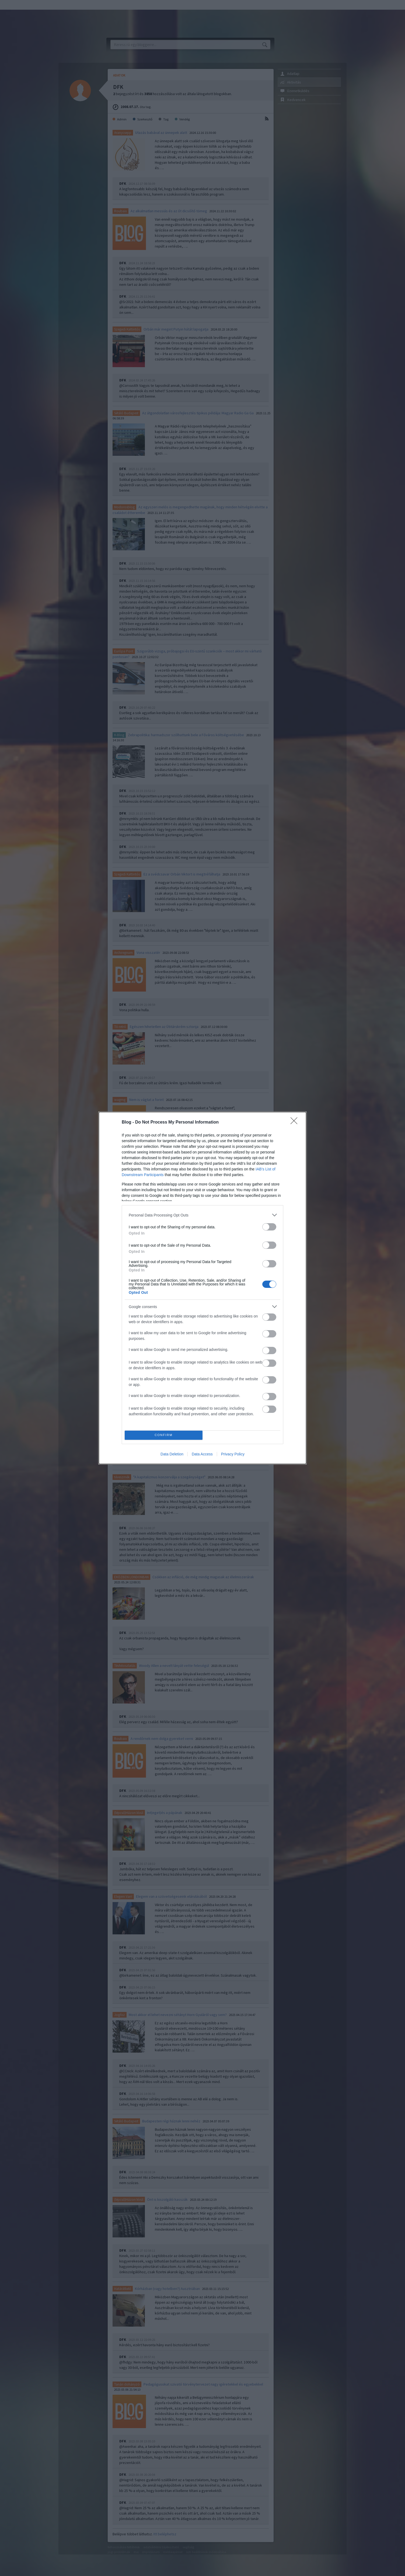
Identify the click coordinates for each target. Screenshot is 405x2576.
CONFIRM (163, 1435)
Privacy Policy (233, 1454)
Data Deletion (171, 1454)
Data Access (202, 1454)
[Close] (296, 1122)
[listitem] (202, 1215)
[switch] (269, 1226)
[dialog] (202, 1288)
